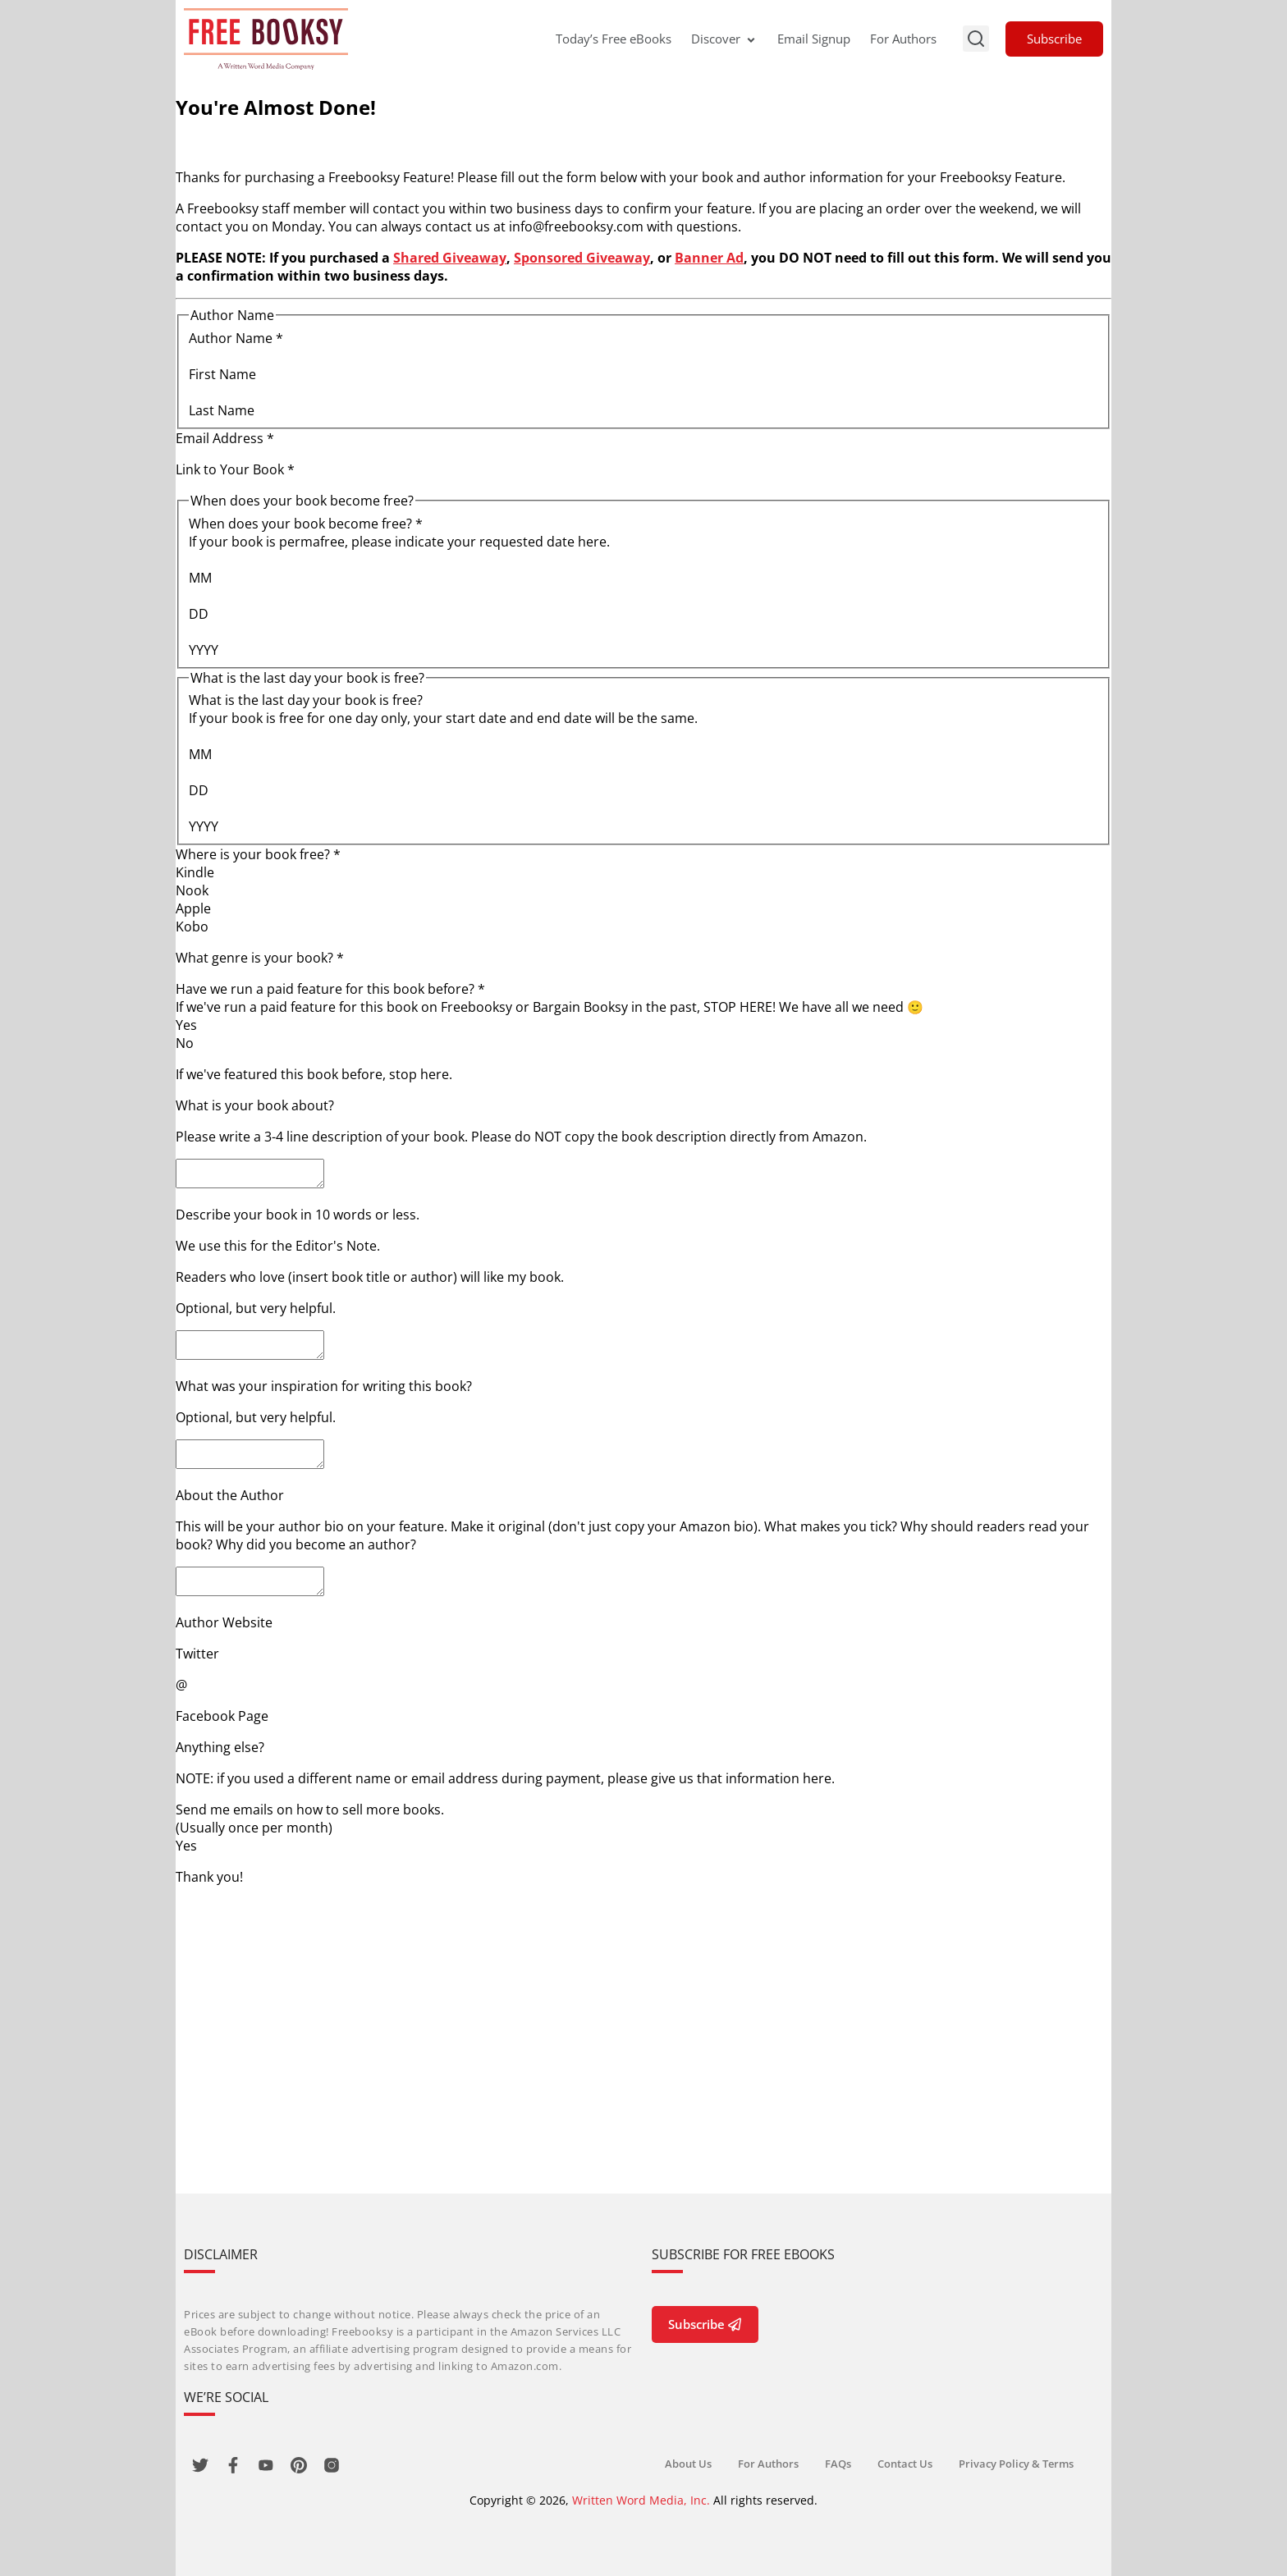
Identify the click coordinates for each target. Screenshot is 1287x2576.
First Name (222, 374)
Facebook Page (222, 1736)
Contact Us (904, 2463)
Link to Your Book (235, 469)
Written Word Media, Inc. (641, 2500)
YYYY (203, 650)
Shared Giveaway (449, 258)
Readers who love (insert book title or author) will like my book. (370, 1282)
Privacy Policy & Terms (1016, 2463)
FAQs (838, 2463)
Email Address (225, 438)
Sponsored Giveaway (582, 258)
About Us (688, 2463)
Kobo (192, 926)
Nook (192, 890)
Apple (193, 908)
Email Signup (813, 38)
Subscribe (1054, 38)
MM (200, 578)
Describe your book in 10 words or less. (297, 1219)
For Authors (903, 38)
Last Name (221, 410)
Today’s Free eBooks (613, 38)
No (185, 1043)
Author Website (224, 1642)
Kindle (195, 872)
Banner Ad (709, 258)
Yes (186, 1025)
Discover (724, 38)
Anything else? (220, 1767)
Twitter (197, 1673)
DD (198, 614)
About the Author (230, 1510)
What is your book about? (255, 1105)
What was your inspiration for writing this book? (324, 1396)
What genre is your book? (260, 958)
